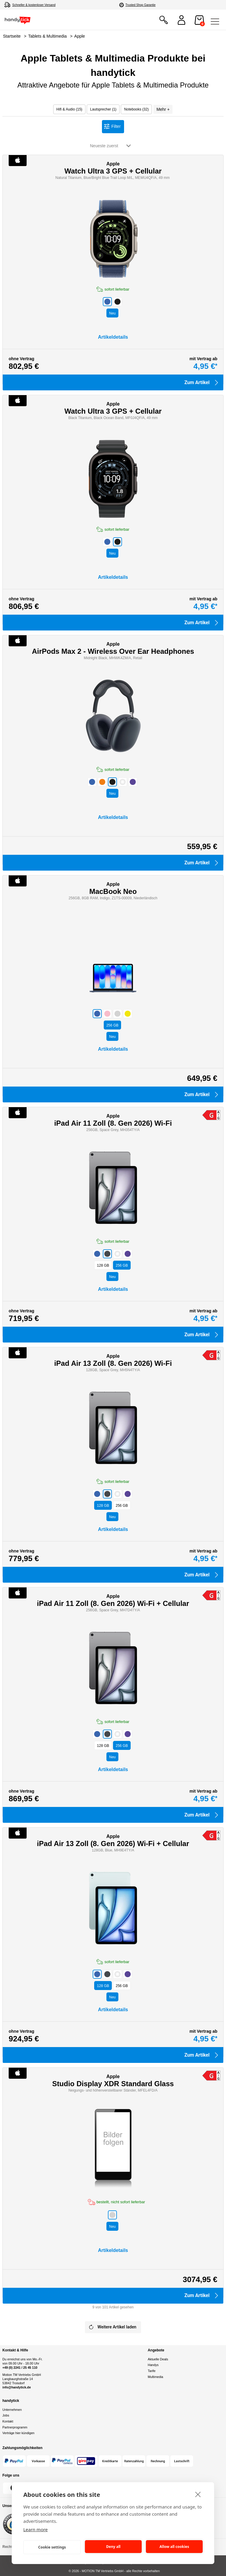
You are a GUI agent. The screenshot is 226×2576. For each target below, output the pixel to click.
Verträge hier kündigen (18, 2433)
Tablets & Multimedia (47, 36)
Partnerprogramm (15, 2427)
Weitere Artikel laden (112, 2327)
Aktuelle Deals (158, 2359)
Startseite (12, 36)
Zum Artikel (202, 382)
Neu (112, 313)
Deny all (113, 2546)
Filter (115, 126)
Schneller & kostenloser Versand (34, 5)
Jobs (5, 2415)
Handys (153, 2365)
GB (112, 1025)
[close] (198, 2494)
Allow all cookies (174, 2546)
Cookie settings (52, 2547)
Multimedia (155, 2377)
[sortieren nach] (111, 146)
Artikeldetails (113, 337)
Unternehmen (12, 2409)
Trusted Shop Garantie (141, 5)
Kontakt (7, 2421)
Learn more (35, 2529)
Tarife (151, 2371)
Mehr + (163, 109)
